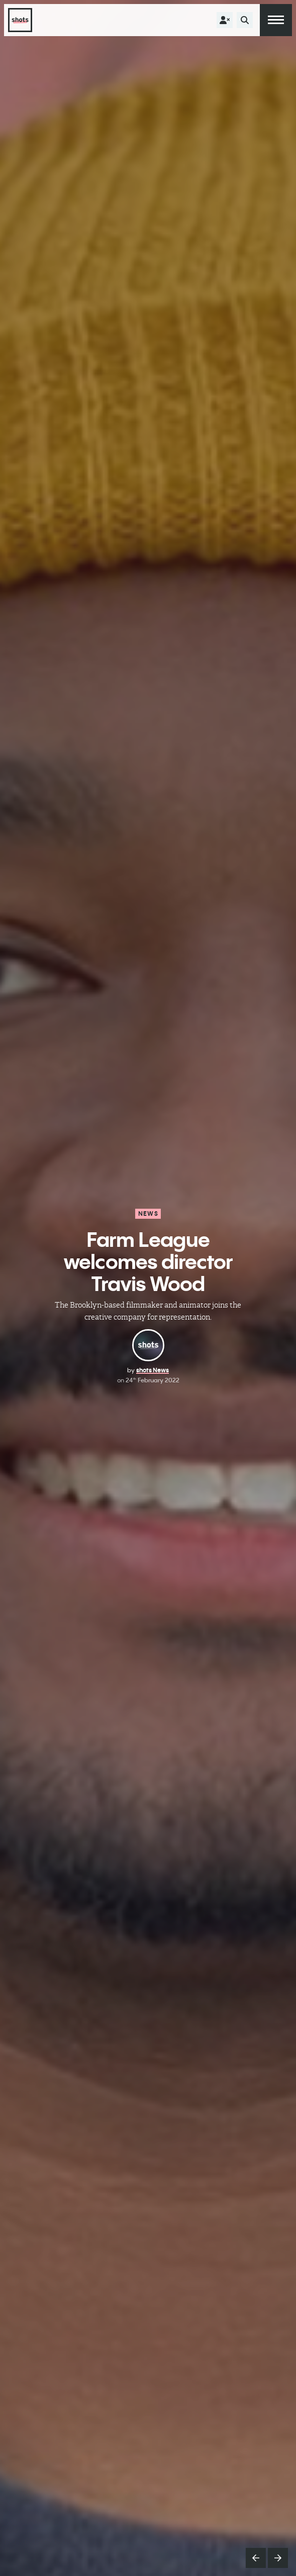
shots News (152, 1370)
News (148, 1213)
